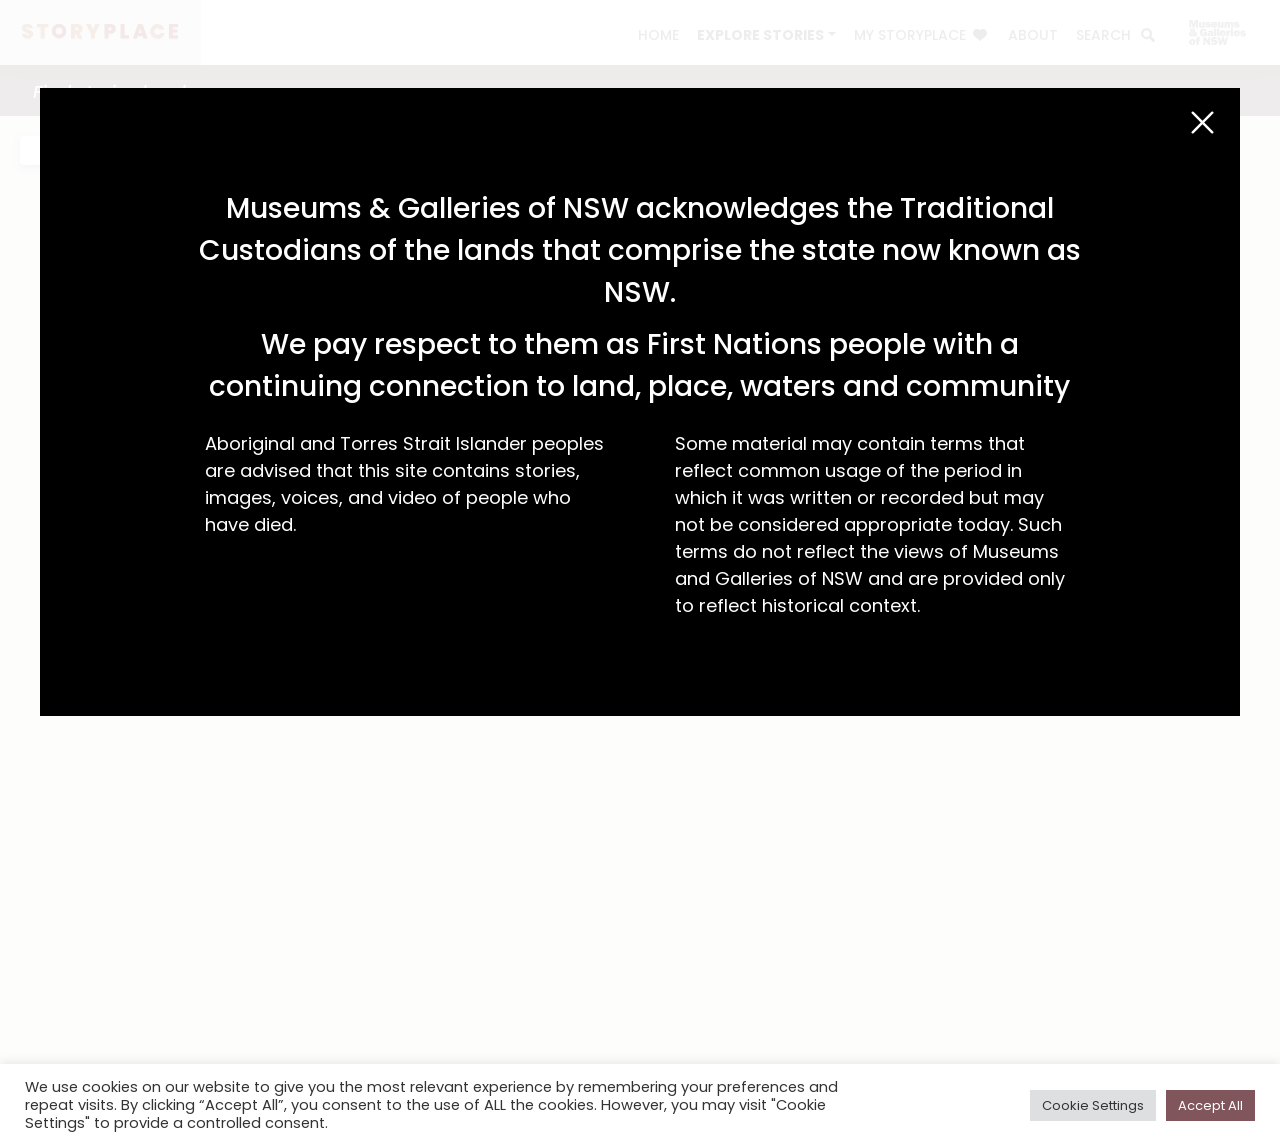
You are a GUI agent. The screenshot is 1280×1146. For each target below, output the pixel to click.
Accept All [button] (1210, 1105)
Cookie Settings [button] (1093, 1105)
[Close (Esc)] (1202, 122)
